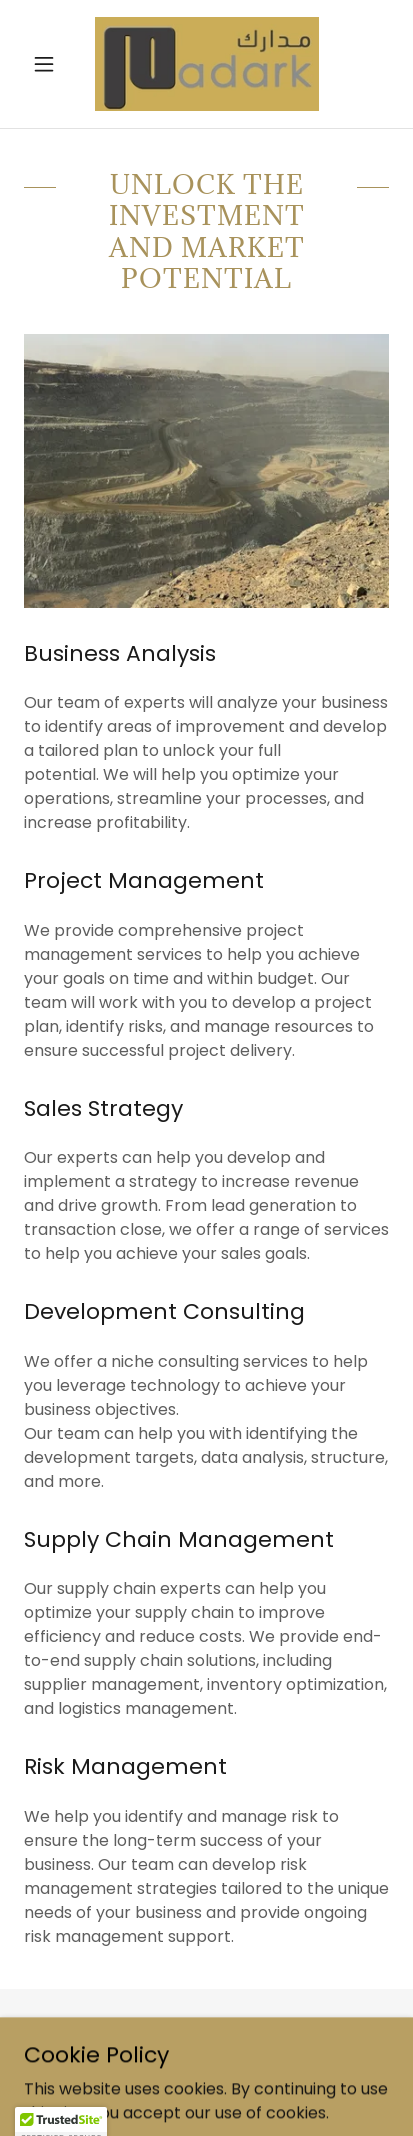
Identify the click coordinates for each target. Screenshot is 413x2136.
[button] (51, 64)
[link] (207, 64)
